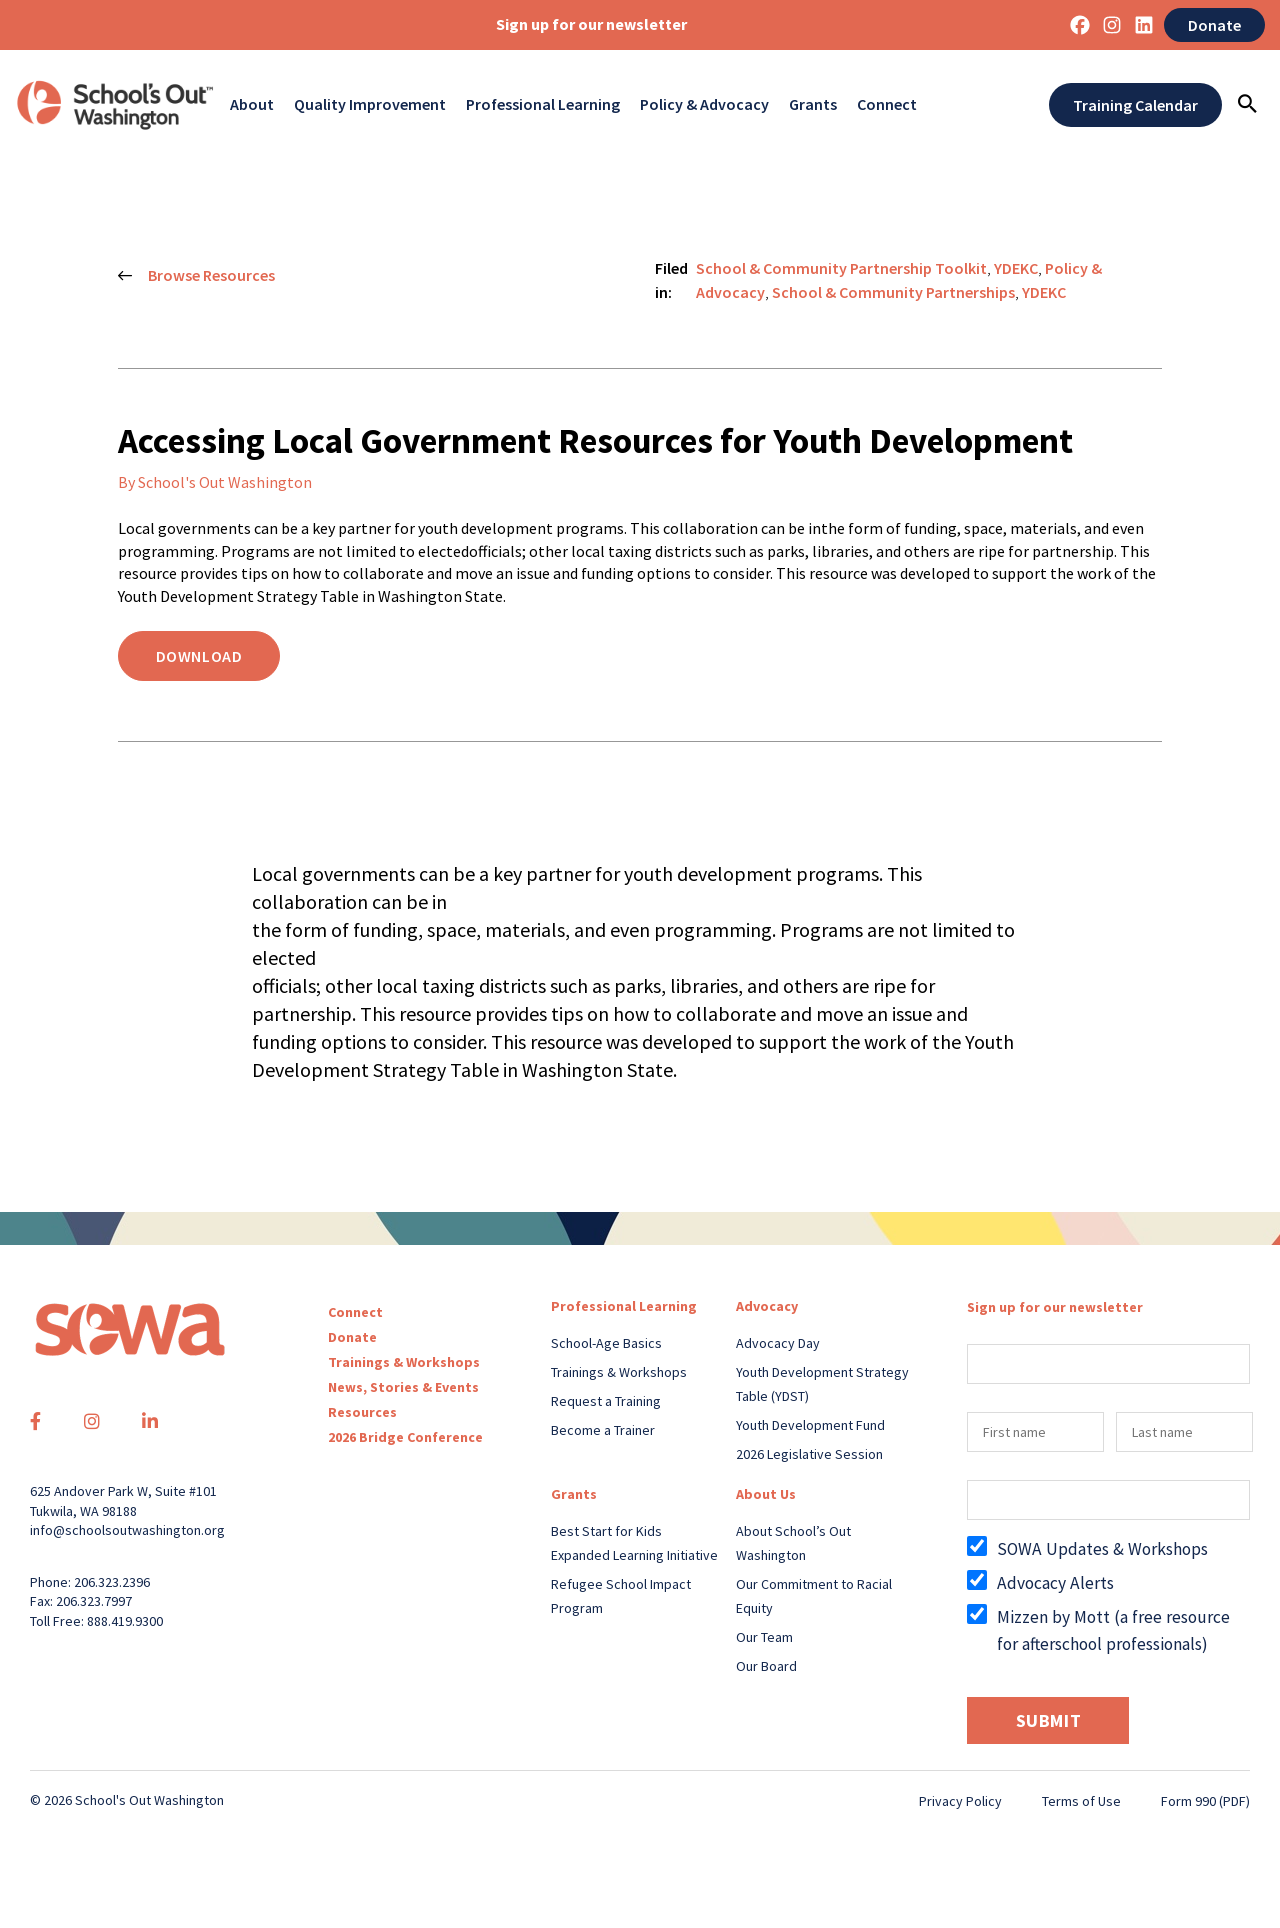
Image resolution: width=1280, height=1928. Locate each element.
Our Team (764, 1637)
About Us (766, 1494)
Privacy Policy (960, 1801)
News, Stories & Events (403, 1387)
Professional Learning (543, 104)
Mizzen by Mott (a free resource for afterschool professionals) (1113, 1630)
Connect (887, 104)
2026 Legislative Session (809, 1454)
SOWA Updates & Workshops (1102, 1549)
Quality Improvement (370, 104)
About (252, 104)
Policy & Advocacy (704, 104)
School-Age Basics (606, 1343)
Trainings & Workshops (404, 1362)
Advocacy (767, 1306)
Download (199, 656)
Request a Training (606, 1401)
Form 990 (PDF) (1205, 1801)
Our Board (766, 1666)
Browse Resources (196, 276)
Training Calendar (1135, 105)
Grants (813, 104)
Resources (362, 1412)
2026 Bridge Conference (405, 1437)
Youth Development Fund (810, 1425)
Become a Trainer (603, 1430)
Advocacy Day (778, 1343)
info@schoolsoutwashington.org (127, 1530)
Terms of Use (1081, 1801)
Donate (1214, 25)
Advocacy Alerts (1055, 1583)
